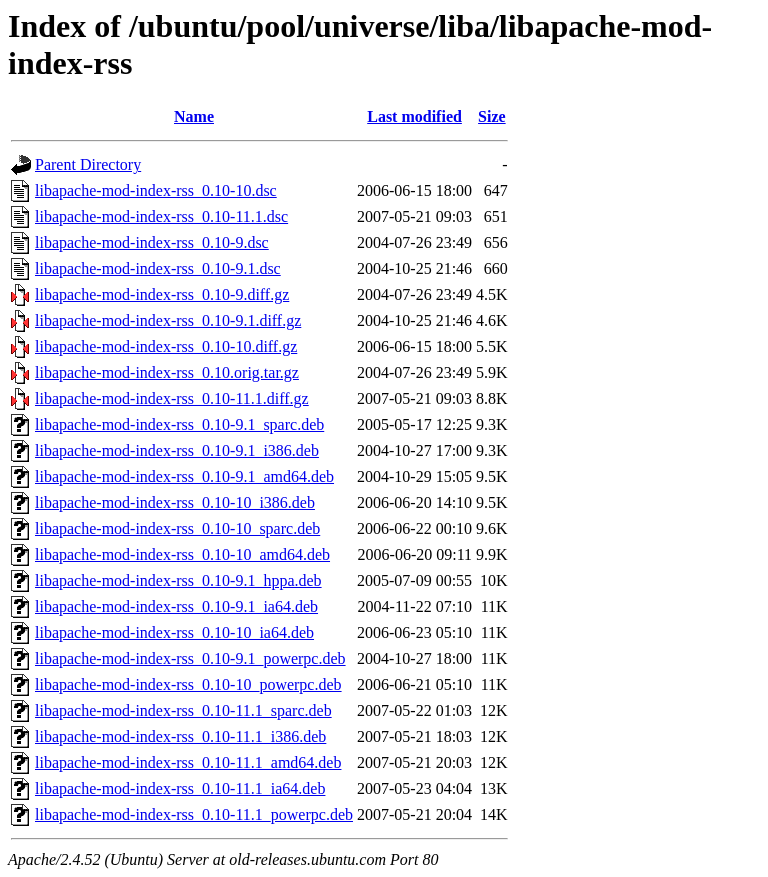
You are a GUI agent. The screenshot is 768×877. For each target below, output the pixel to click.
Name (194, 116)
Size (492, 116)
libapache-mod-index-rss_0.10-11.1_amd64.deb (188, 762)
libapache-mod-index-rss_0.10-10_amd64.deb (182, 554)
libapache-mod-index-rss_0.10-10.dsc (156, 190)
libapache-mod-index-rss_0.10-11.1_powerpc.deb (194, 814)
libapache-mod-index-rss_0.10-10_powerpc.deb (188, 684)
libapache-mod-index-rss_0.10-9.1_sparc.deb (179, 424)
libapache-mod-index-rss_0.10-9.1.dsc (158, 268)
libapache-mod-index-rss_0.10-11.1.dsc (161, 216)
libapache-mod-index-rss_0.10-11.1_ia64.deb (180, 788)
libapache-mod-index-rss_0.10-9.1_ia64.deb (176, 606)
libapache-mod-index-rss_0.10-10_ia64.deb (174, 632)
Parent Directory (88, 164)
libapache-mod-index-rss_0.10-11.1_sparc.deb (183, 710)
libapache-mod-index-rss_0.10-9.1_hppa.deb (178, 580)
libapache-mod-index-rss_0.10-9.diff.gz (162, 294)
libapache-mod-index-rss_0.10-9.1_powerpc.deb (190, 658)
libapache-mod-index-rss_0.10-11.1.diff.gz (172, 398)
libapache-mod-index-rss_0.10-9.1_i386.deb (177, 450)
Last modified (414, 116)
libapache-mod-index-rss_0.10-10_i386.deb (175, 502)
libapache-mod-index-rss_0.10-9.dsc (152, 242)
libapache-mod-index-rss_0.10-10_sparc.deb (177, 528)
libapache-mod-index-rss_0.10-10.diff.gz (166, 346)
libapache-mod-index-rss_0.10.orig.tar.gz (167, 372)
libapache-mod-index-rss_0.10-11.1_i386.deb (180, 736)
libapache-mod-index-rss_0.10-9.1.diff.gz (168, 320)
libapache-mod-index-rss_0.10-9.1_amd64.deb (184, 476)
